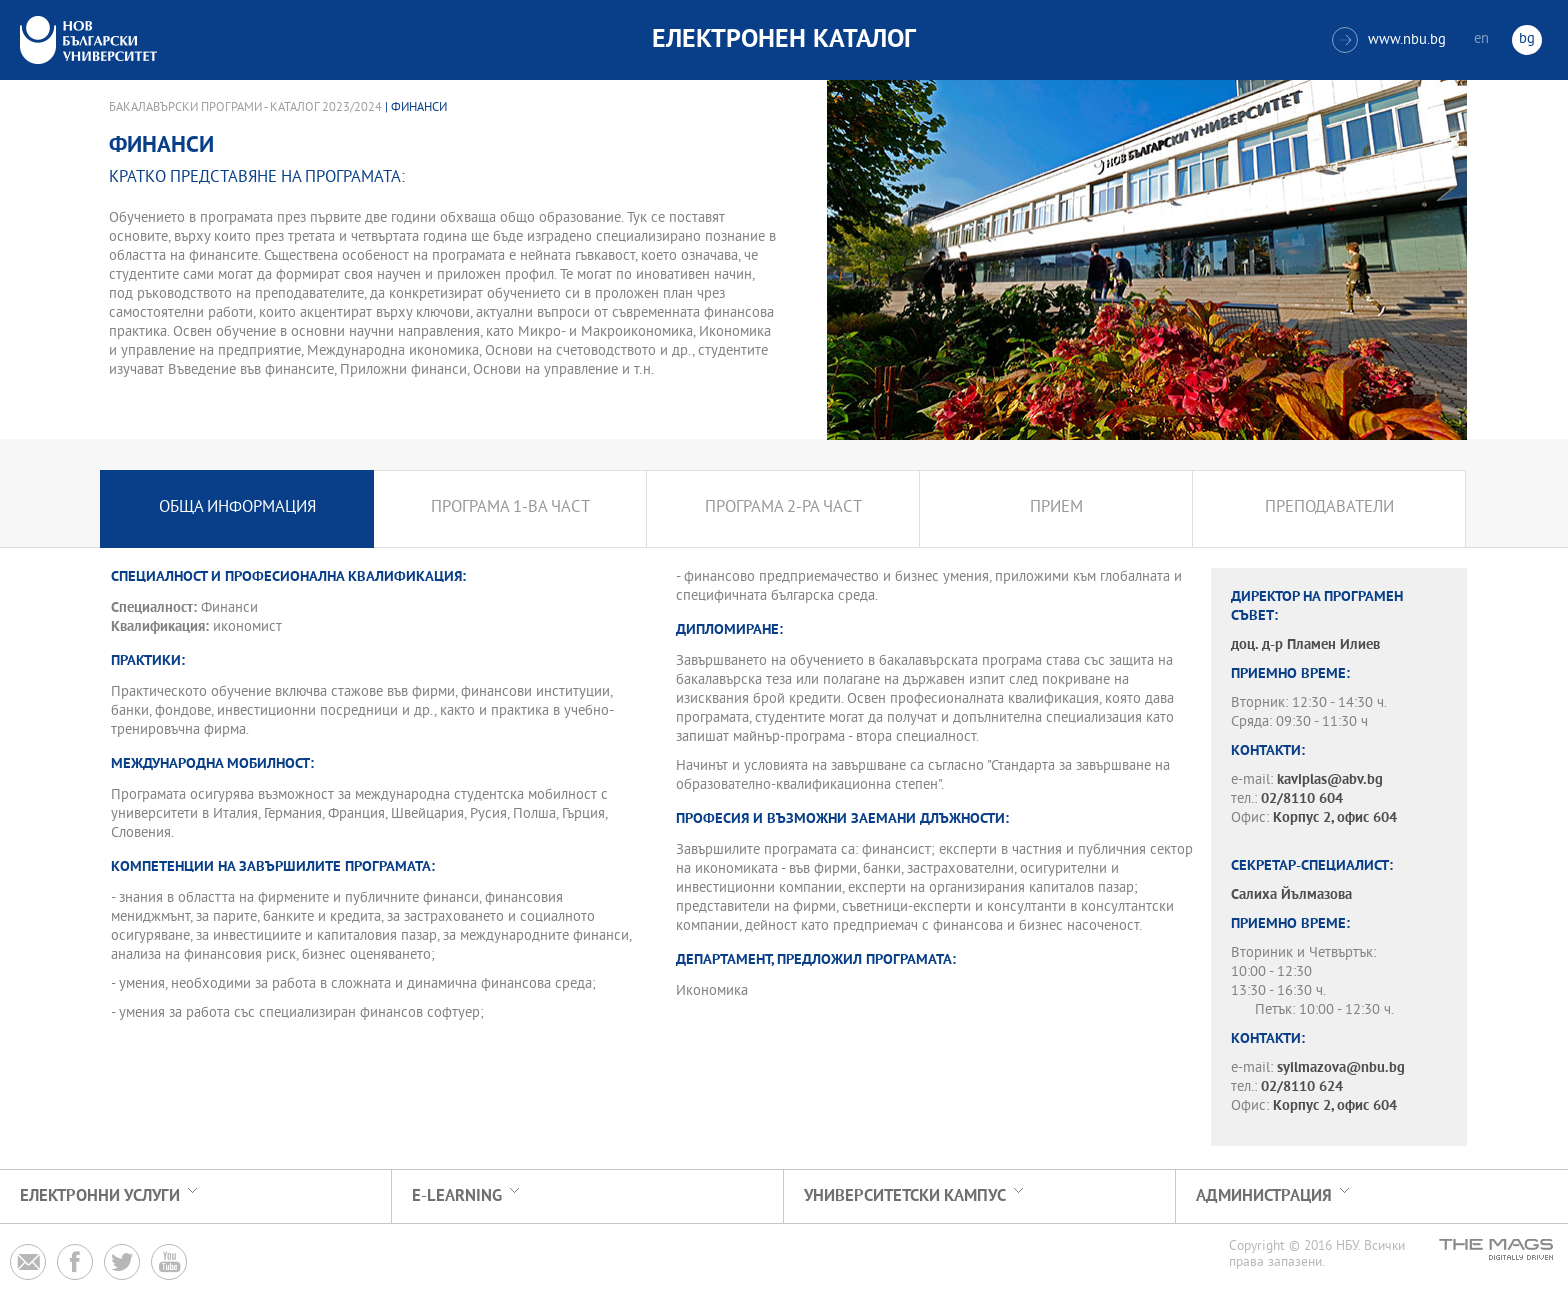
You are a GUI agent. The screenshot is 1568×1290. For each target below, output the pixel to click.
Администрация (1264, 1196)
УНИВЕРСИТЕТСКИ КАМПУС (905, 1196)
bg (1527, 39)
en (1481, 39)
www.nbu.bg (1389, 40)
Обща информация (237, 508)
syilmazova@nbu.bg (1341, 1068)
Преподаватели (1329, 508)
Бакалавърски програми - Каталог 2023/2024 (245, 108)
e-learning (457, 1196)
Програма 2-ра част (783, 508)
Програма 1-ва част (510, 508)
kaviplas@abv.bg (1330, 780)
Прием (1056, 508)
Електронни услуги (100, 1196)
